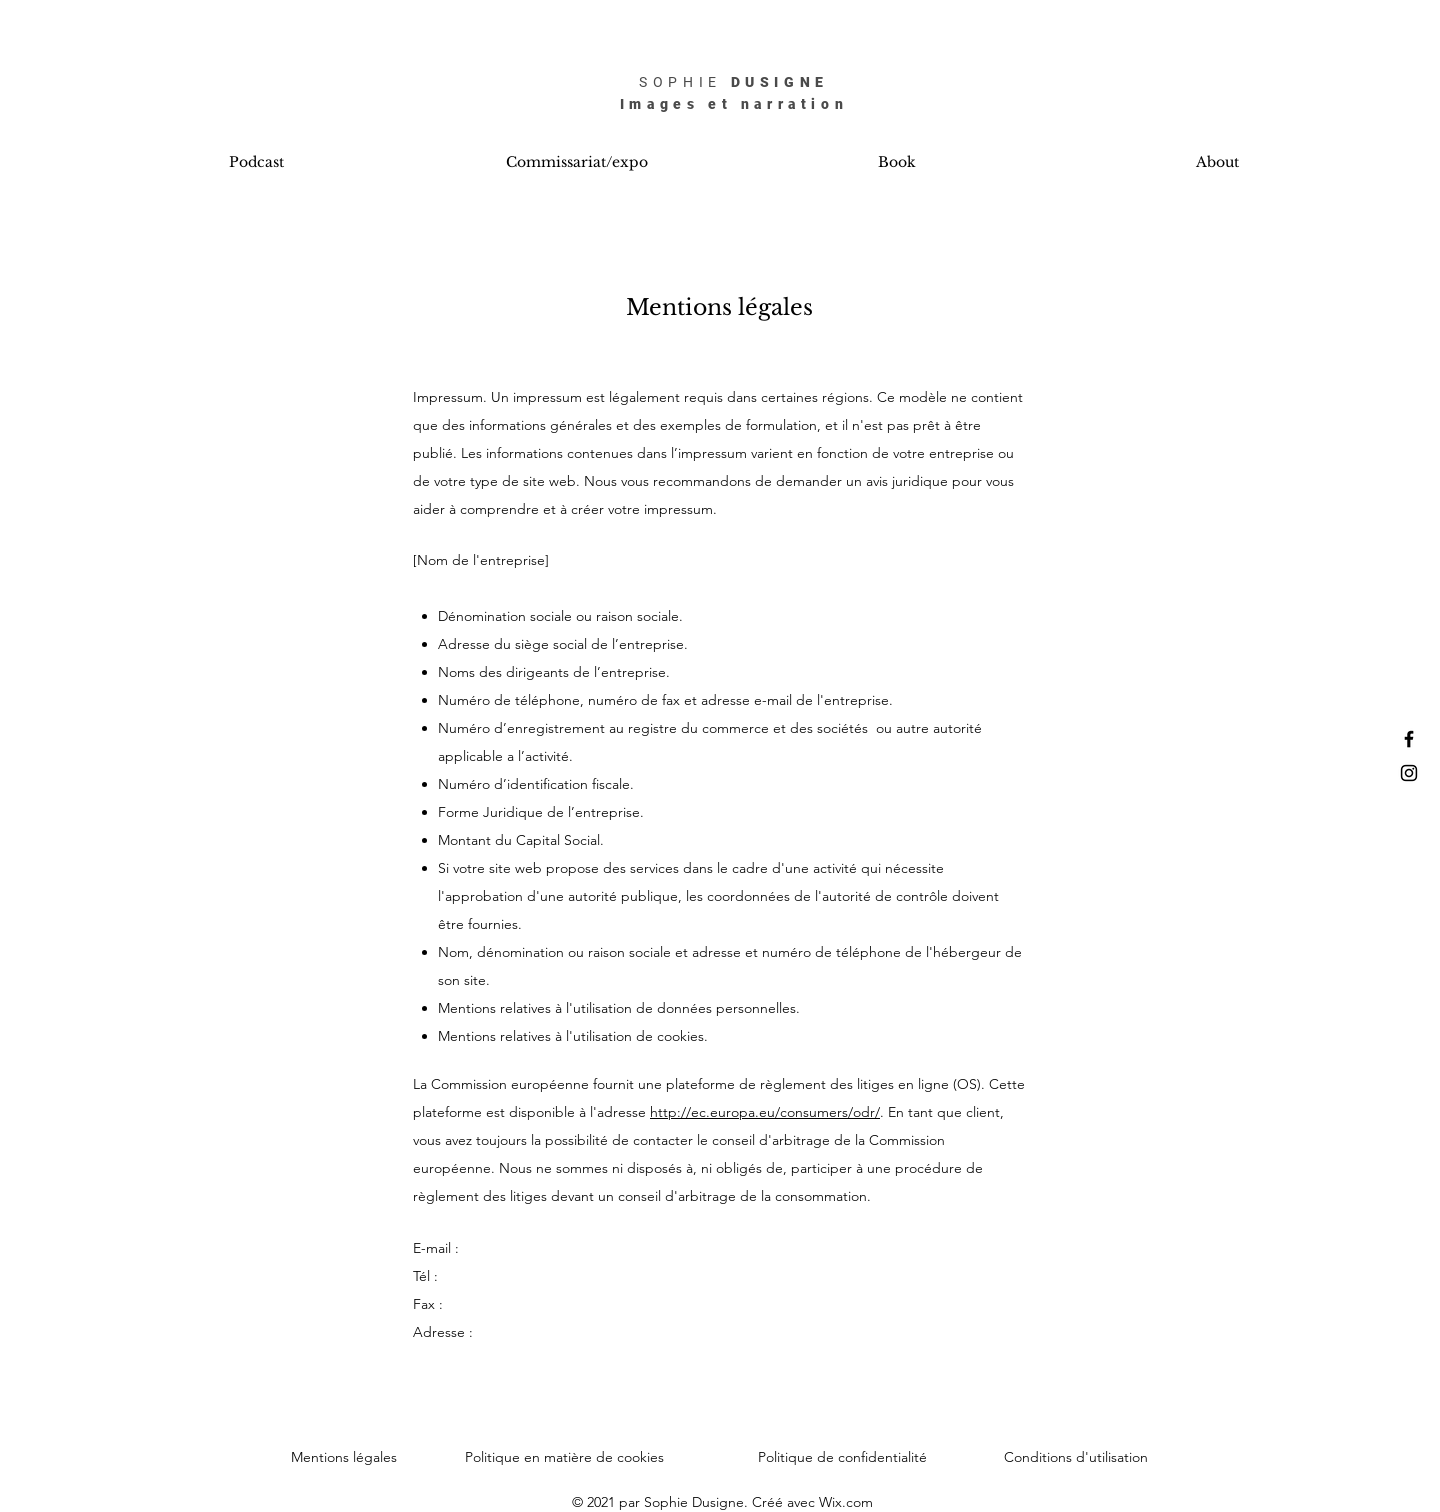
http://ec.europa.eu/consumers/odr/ (765, 1112)
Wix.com (846, 1502)
